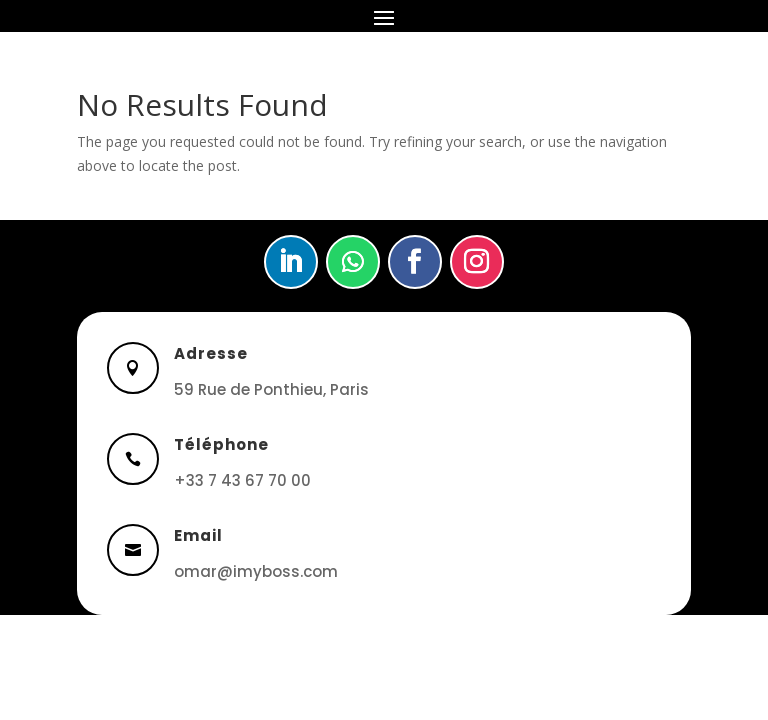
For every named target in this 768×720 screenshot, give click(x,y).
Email (198, 535)
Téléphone (221, 444)
